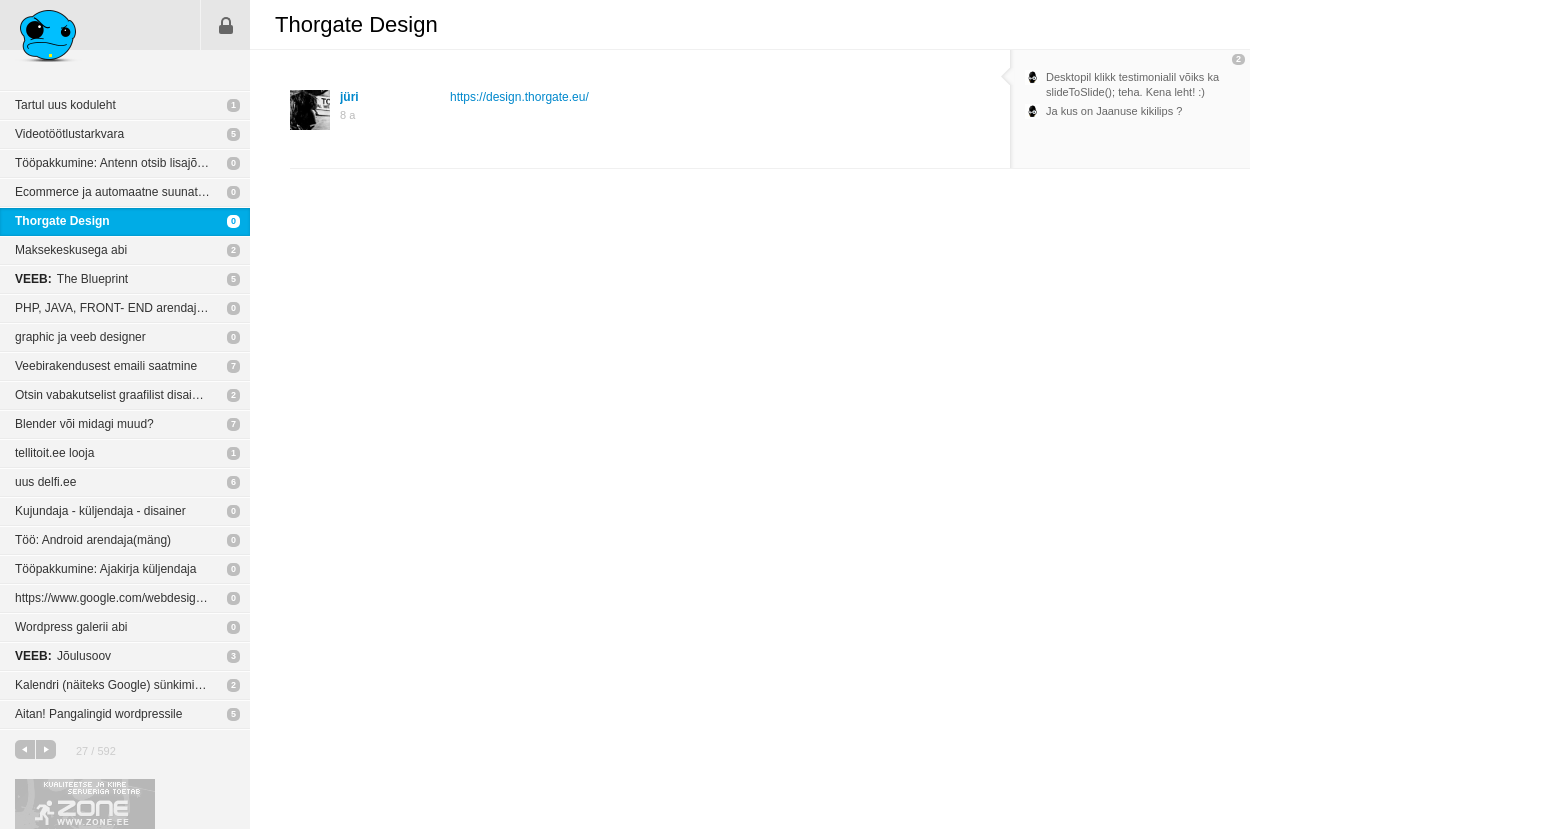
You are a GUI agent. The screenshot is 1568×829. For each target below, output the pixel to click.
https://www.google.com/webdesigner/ (115, 598)
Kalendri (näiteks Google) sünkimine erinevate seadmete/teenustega (132, 685)
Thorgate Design (62, 221)
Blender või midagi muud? (84, 424)
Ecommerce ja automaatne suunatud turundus (132, 192)
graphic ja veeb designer (80, 337)
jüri (349, 97)
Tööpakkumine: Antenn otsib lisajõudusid (123, 163)
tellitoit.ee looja (54, 453)
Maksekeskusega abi (71, 250)
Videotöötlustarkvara (69, 134)
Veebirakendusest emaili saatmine (106, 366)
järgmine (46, 749)
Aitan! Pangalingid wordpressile (98, 714)
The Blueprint (71, 279)
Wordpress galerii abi (71, 627)
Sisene (226, 25)
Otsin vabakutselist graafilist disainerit (115, 395)
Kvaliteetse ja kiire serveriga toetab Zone (85, 804)
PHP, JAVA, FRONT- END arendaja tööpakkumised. (132, 308)
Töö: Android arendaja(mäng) (93, 540)
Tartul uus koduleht (65, 105)
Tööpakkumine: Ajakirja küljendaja (105, 569)
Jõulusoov (63, 656)
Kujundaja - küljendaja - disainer (100, 511)
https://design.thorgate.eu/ (519, 97)
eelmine (25, 749)
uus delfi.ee (45, 482)
